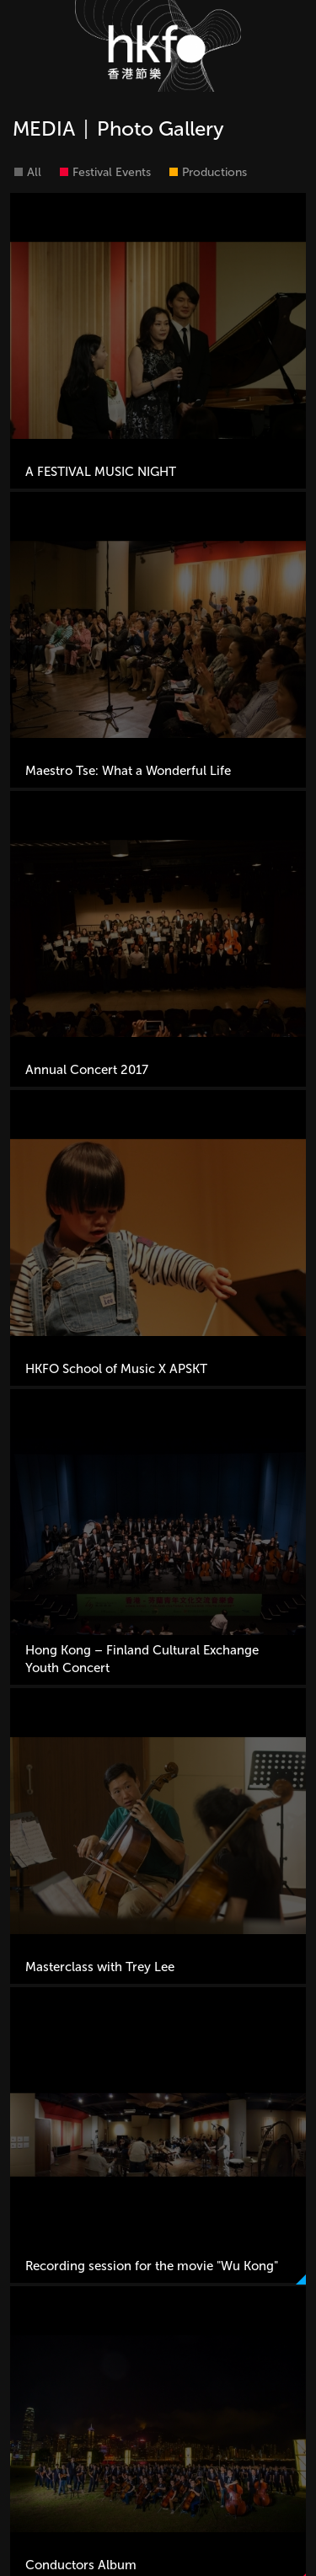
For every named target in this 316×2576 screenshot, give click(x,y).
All (34, 172)
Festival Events (111, 172)
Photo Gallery (160, 128)
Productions (214, 172)
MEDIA (44, 128)
